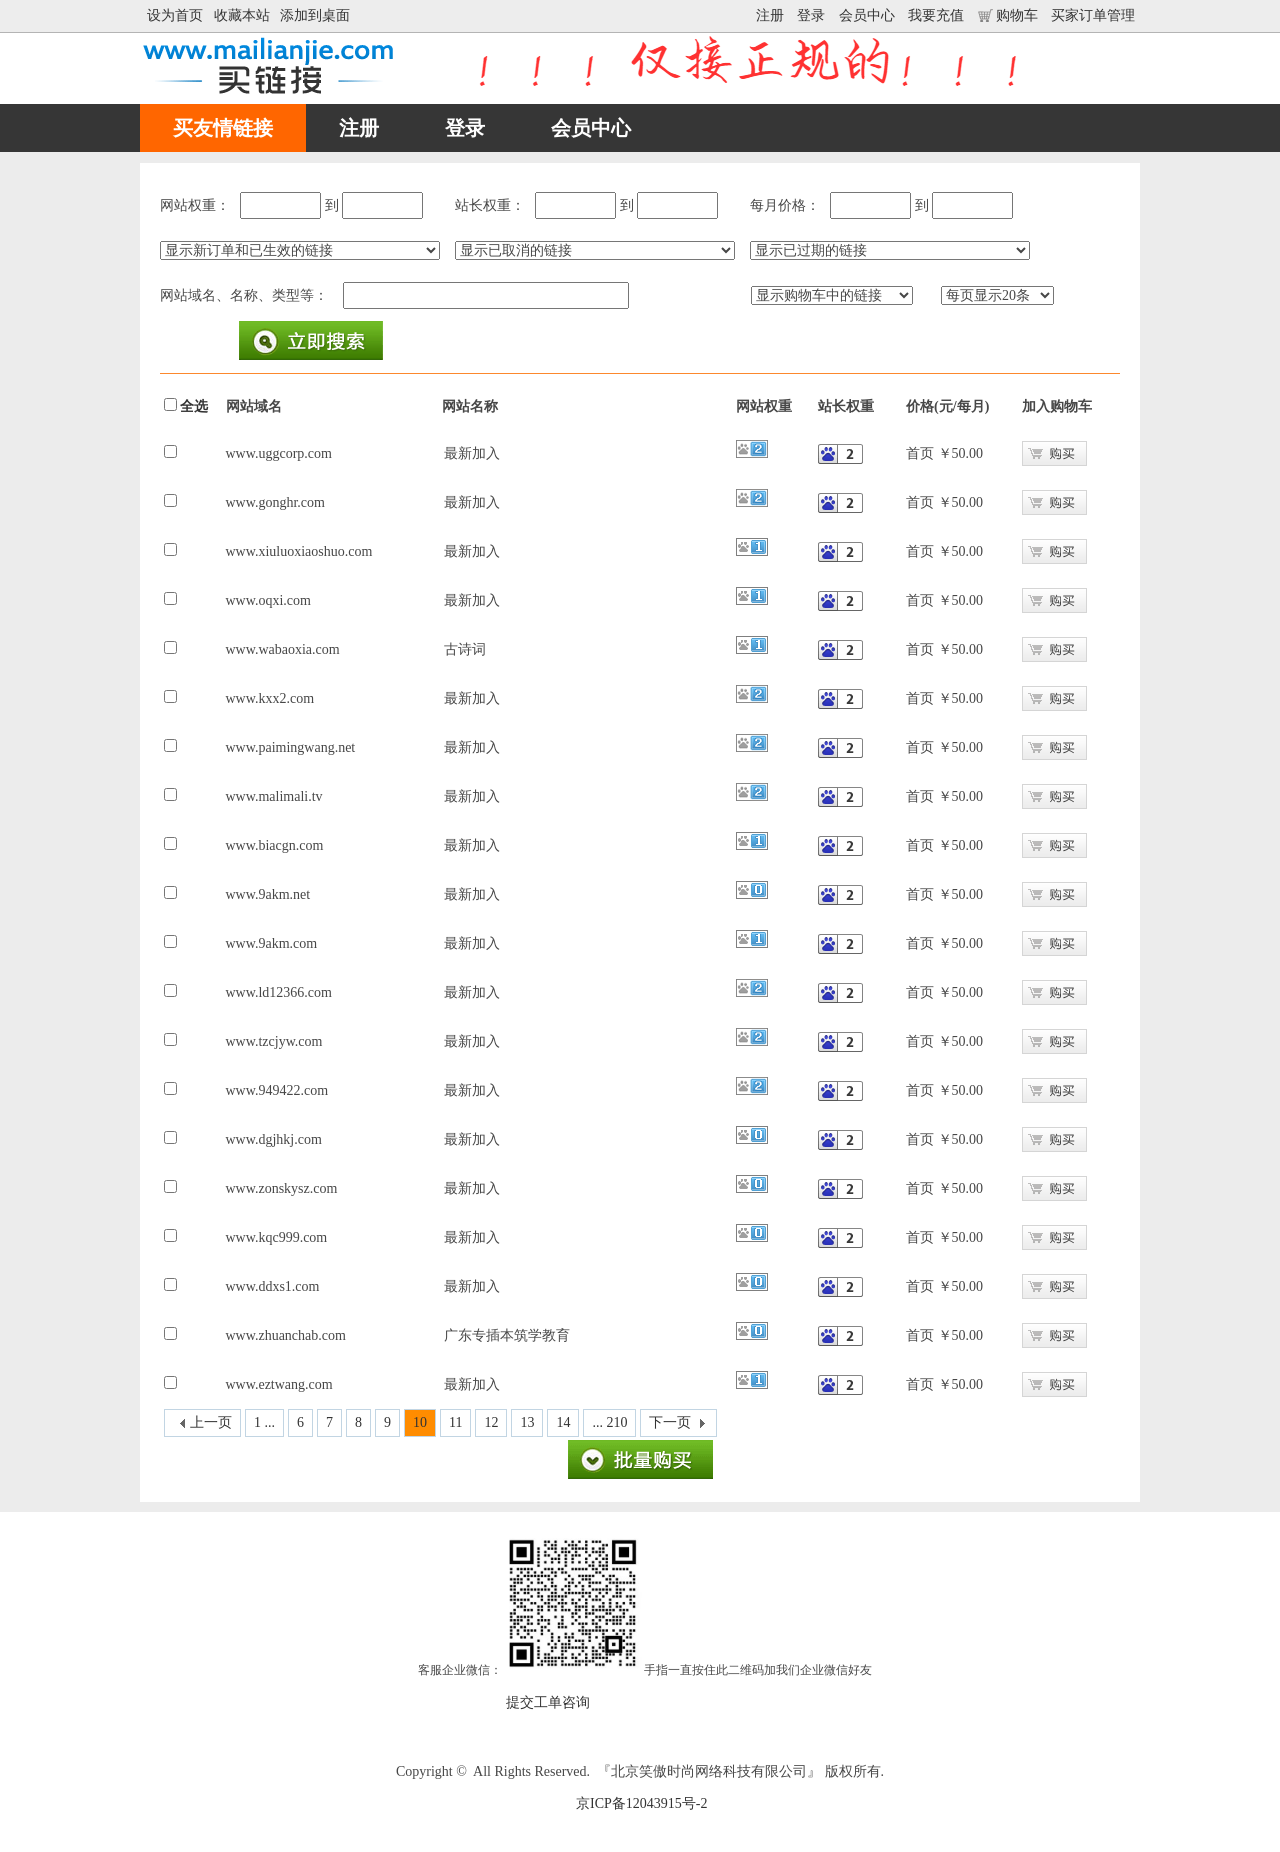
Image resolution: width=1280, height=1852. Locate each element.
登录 (811, 15)
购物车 (1008, 15)
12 (491, 1422)
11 (455, 1422)
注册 (770, 15)
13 (527, 1422)
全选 (194, 406)
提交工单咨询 (548, 1702)
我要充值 (936, 15)
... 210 (609, 1422)
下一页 (670, 1422)
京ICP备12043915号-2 (641, 1803)
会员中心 (867, 15)
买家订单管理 (1093, 15)
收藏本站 (242, 15)
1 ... (264, 1422)
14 (563, 1422)
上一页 (211, 1422)
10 (420, 1422)
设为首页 (175, 15)
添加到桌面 (315, 15)
